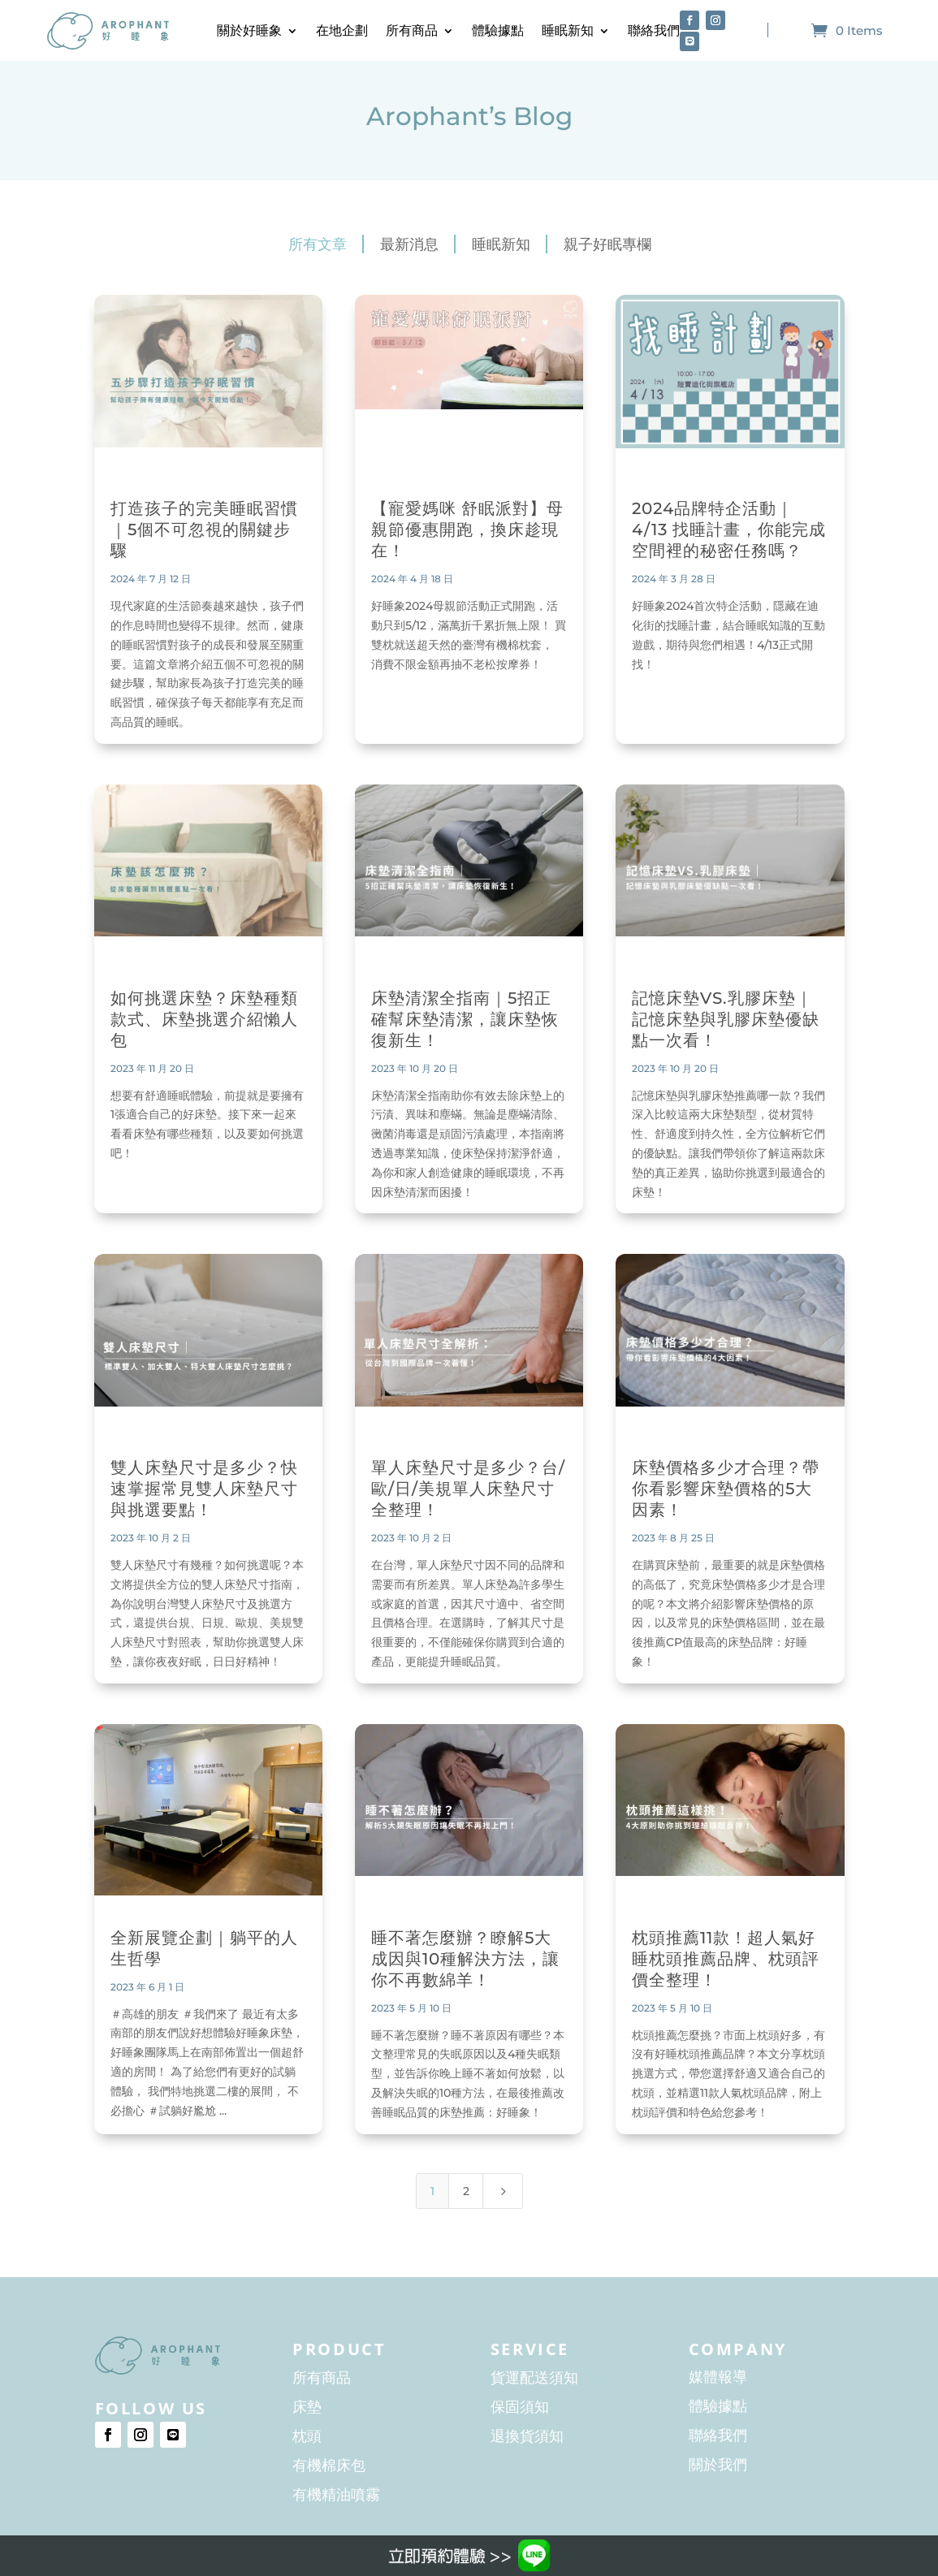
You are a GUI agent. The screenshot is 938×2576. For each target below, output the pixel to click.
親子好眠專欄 (607, 244)
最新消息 (409, 244)
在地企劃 (342, 30)
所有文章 (317, 244)
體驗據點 (498, 30)
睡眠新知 (568, 30)
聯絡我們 (654, 30)
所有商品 (412, 30)
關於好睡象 (249, 30)
